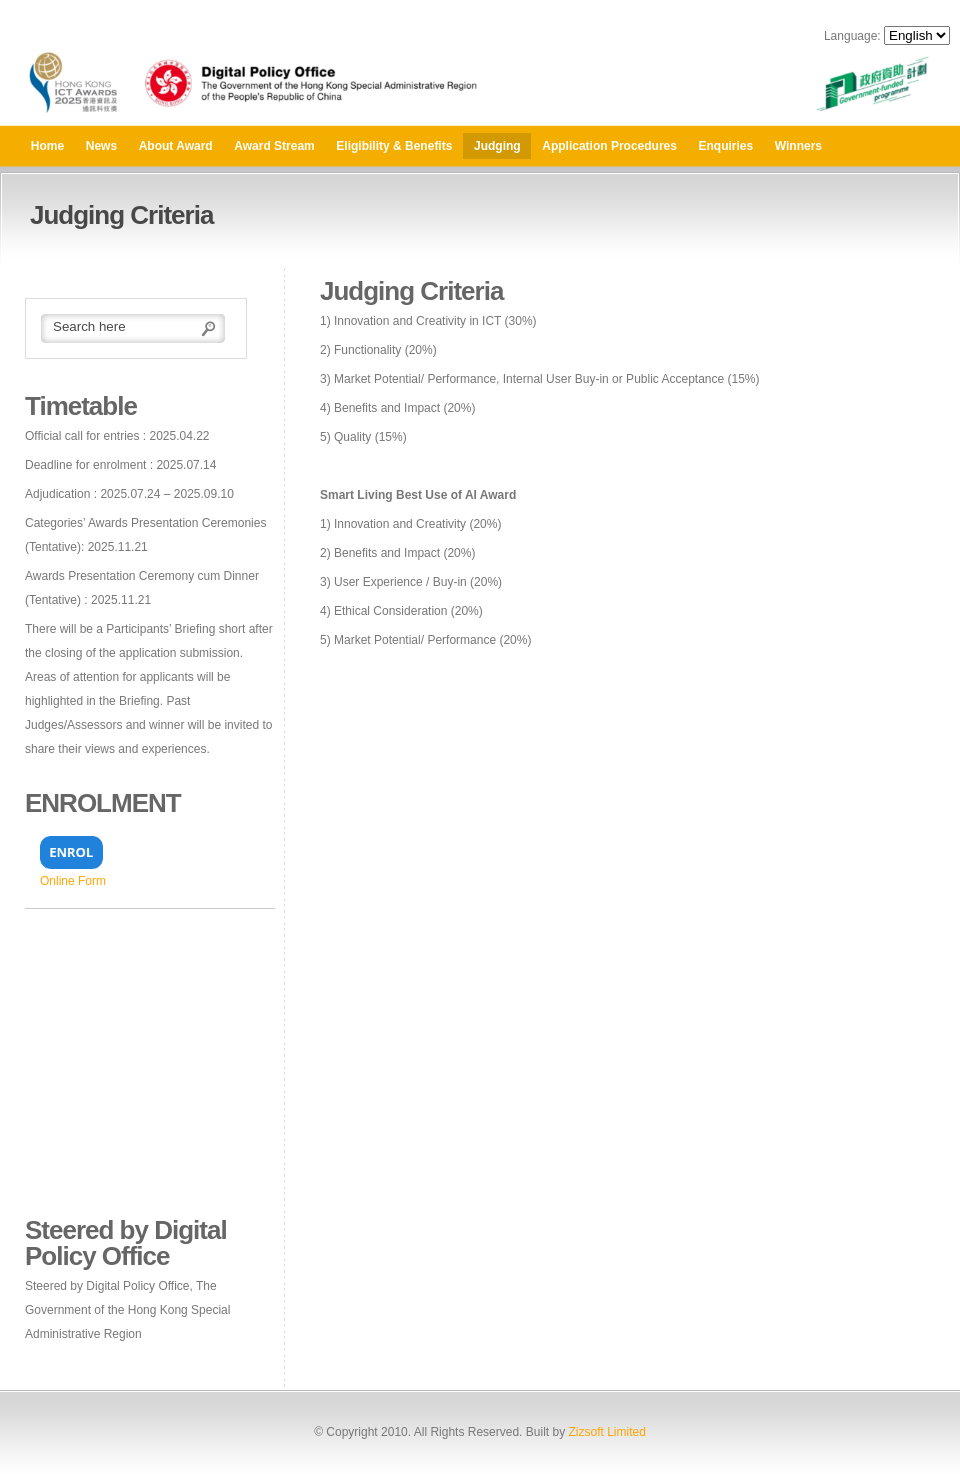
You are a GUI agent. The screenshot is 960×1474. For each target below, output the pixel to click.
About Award (176, 146)
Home (47, 146)
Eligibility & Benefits (394, 146)
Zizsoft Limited (606, 1432)
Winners (798, 146)
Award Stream (274, 146)
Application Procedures (609, 146)
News (101, 146)
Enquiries (726, 146)
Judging (497, 146)
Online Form (73, 881)
